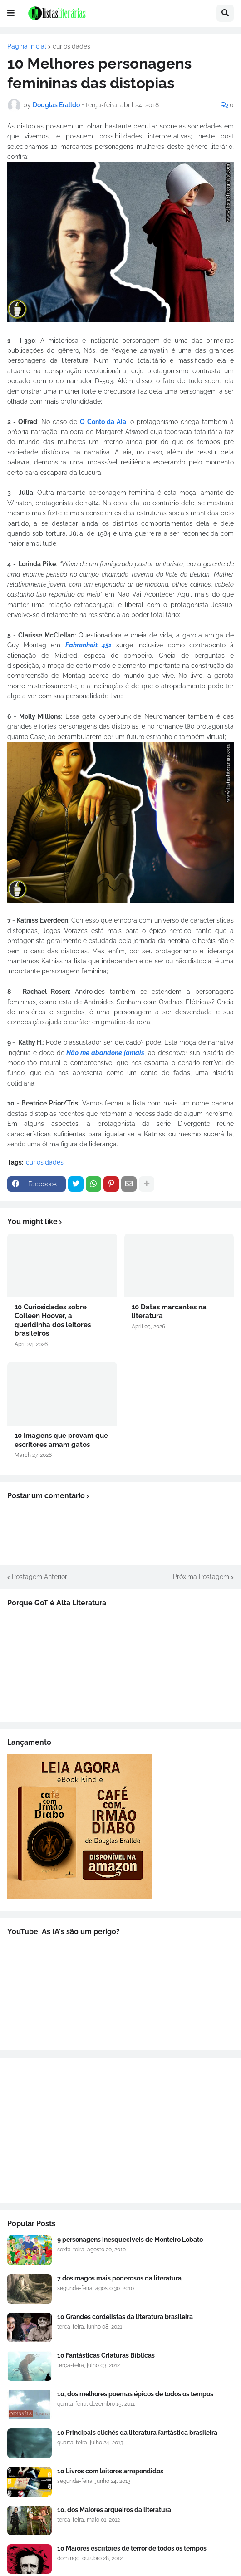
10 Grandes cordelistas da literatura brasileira (125, 2316)
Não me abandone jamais (105, 1052)
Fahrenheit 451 (88, 645)
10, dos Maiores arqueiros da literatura (114, 2509)
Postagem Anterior (39, 1576)
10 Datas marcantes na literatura (169, 1311)
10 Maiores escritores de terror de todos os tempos (132, 2548)
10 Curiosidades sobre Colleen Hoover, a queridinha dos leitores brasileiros (53, 1320)
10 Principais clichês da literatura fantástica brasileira (137, 2432)
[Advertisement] (120, 2130)
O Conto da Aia (103, 421)
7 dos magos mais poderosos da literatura (119, 2278)
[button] (11, 13)
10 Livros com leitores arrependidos (110, 2471)
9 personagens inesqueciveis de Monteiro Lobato (130, 2239)
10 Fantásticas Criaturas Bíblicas (106, 2355)
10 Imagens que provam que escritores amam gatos (61, 1440)
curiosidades (71, 46)
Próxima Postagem (201, 1576)
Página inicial (26, 46)
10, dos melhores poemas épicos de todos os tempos (135, 2394)
